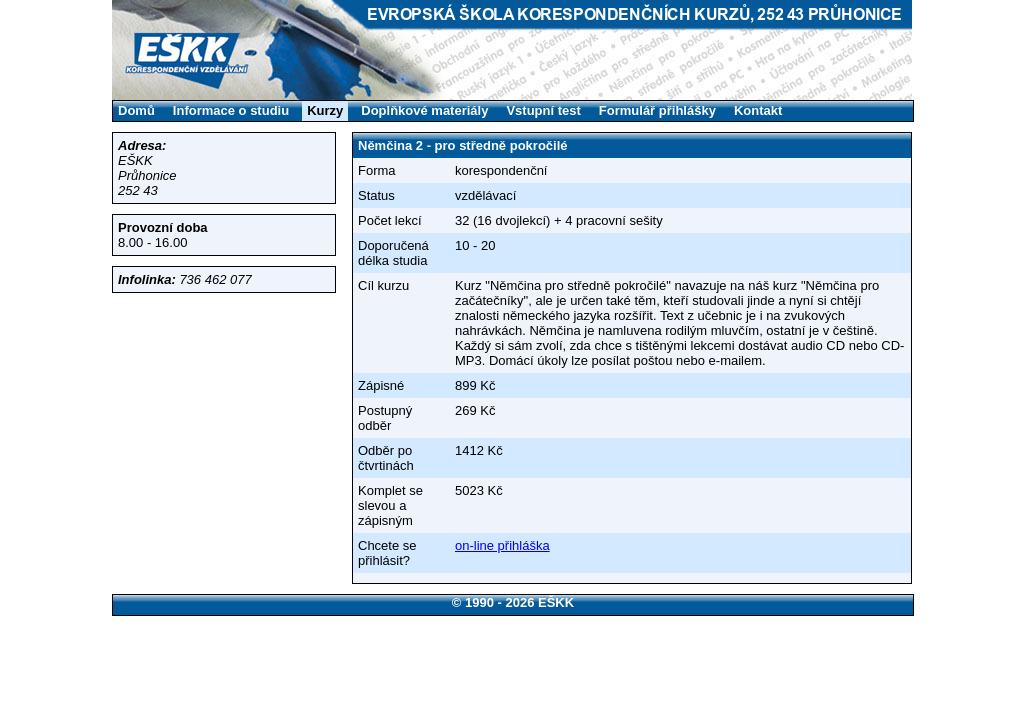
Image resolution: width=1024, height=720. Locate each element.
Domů (136, 110)
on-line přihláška (502, 545)
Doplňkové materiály (424, 110)
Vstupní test (543, 110)
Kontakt (758, 110)
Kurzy (325, 110)
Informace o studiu (231, 110)
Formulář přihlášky (657, 110)
